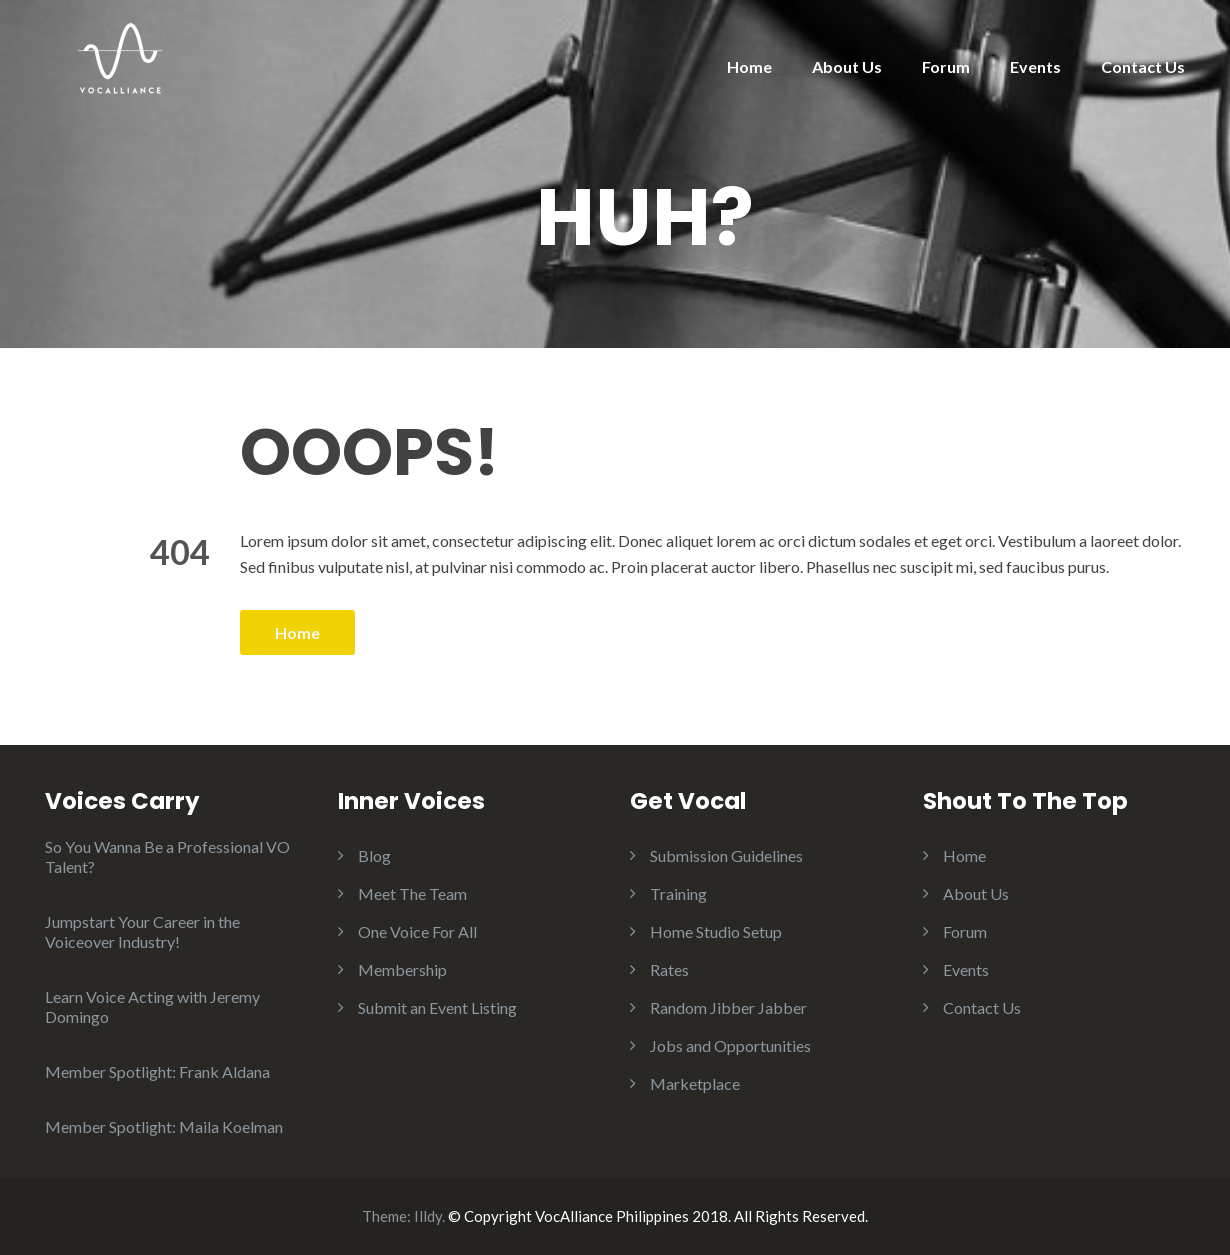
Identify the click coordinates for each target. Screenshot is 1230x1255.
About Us (847, 66)
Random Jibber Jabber (728, 1007)
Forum (946, 66)
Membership (402, 969)
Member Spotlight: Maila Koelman (164, 1126)
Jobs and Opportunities (730, 1045)
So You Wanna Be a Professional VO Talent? (167, 856)
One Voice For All (417, 931)
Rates (669, 969)
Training (678, 893)
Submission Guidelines (726, 855)
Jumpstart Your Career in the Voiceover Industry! (142, 931)
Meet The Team (412, 893)
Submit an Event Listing (437, 1007)
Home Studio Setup (716, 931)
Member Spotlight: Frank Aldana (157, 1071)
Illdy (428, 1216)
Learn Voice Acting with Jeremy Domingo (152, 1006)
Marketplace (695, 1083)
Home (749, 66)
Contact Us (1143, 66)
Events (1035, 66)
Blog (374, 855)
